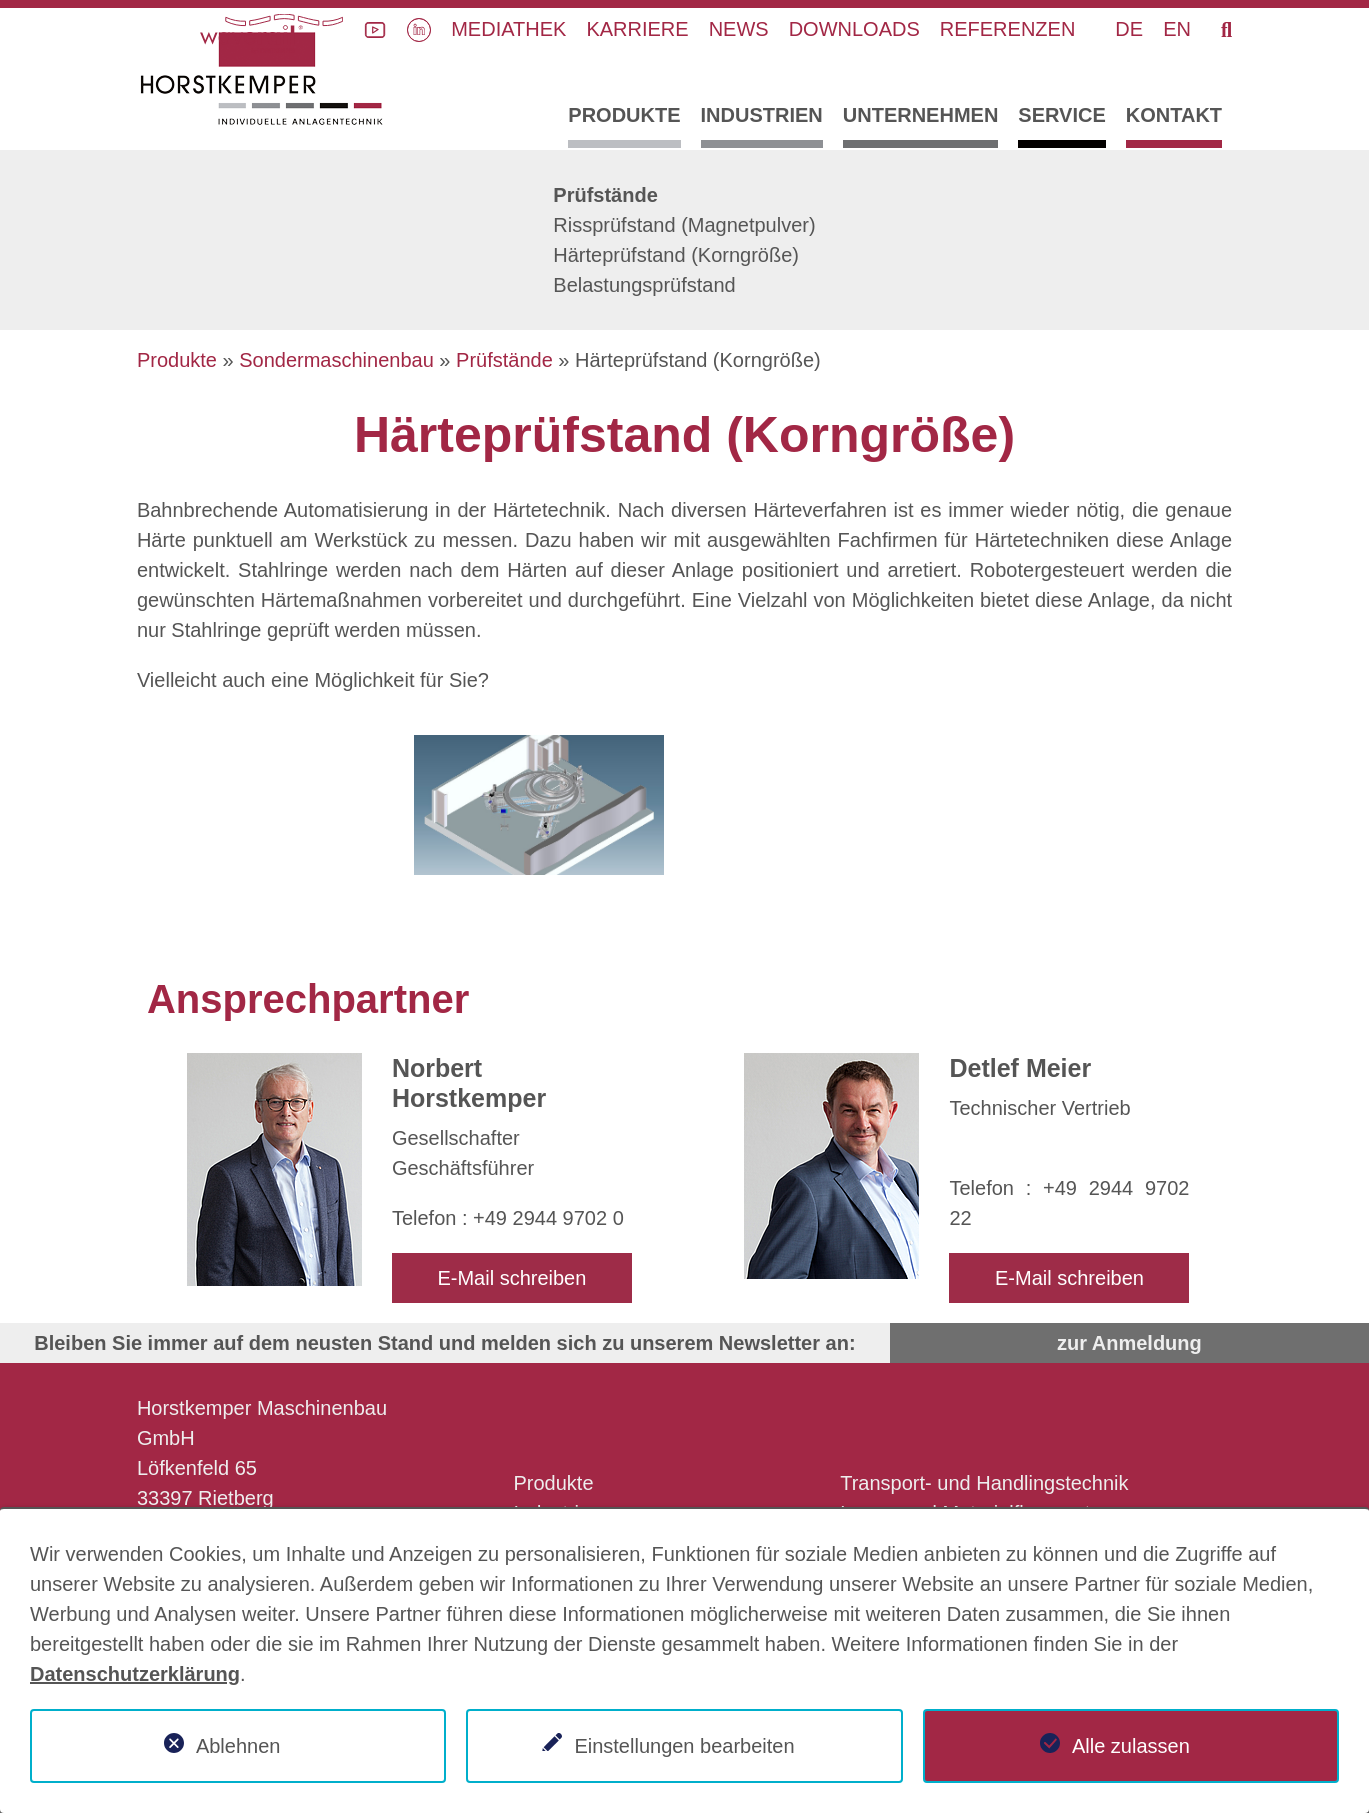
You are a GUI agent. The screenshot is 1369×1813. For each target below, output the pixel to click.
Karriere (637, 29)
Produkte (624, 115)
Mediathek (508, 29)
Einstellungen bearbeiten (684, 1746)
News (739, 29)
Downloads (854, 29)
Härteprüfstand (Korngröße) (676, 255)
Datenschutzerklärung (135, 1674)
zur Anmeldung (1129, 1343)
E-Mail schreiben (511, 1278)
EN (1177, 29)
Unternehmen (921, 115)
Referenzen (1008, 29)
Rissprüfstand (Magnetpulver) (684, 225)
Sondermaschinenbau (336, 360)
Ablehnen (238, 1746)
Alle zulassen (1131, 1746)
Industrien (762, 115)
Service (1061, 115)
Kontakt (1174, 115)
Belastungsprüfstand (644, 285)
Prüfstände (605, 195)
